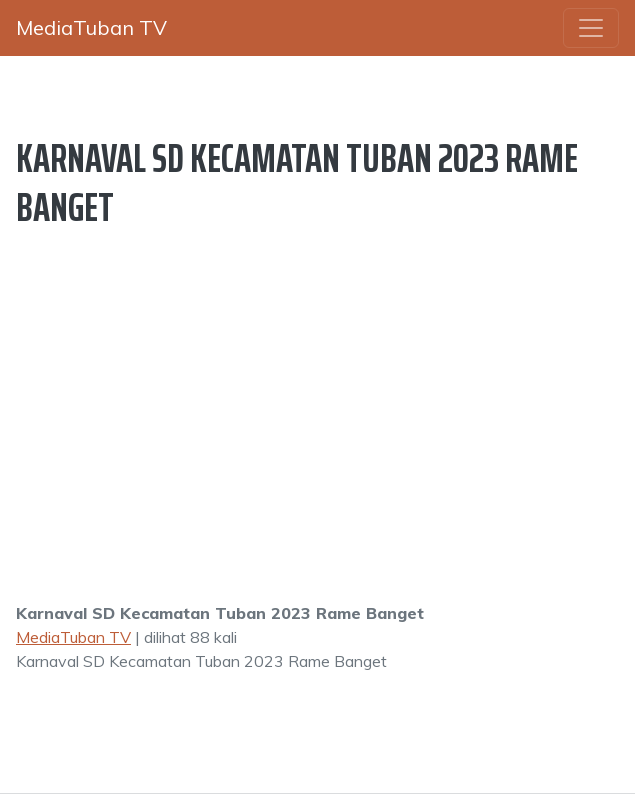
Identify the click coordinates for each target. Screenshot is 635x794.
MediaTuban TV (73, 637)
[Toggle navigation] (591, 28)
